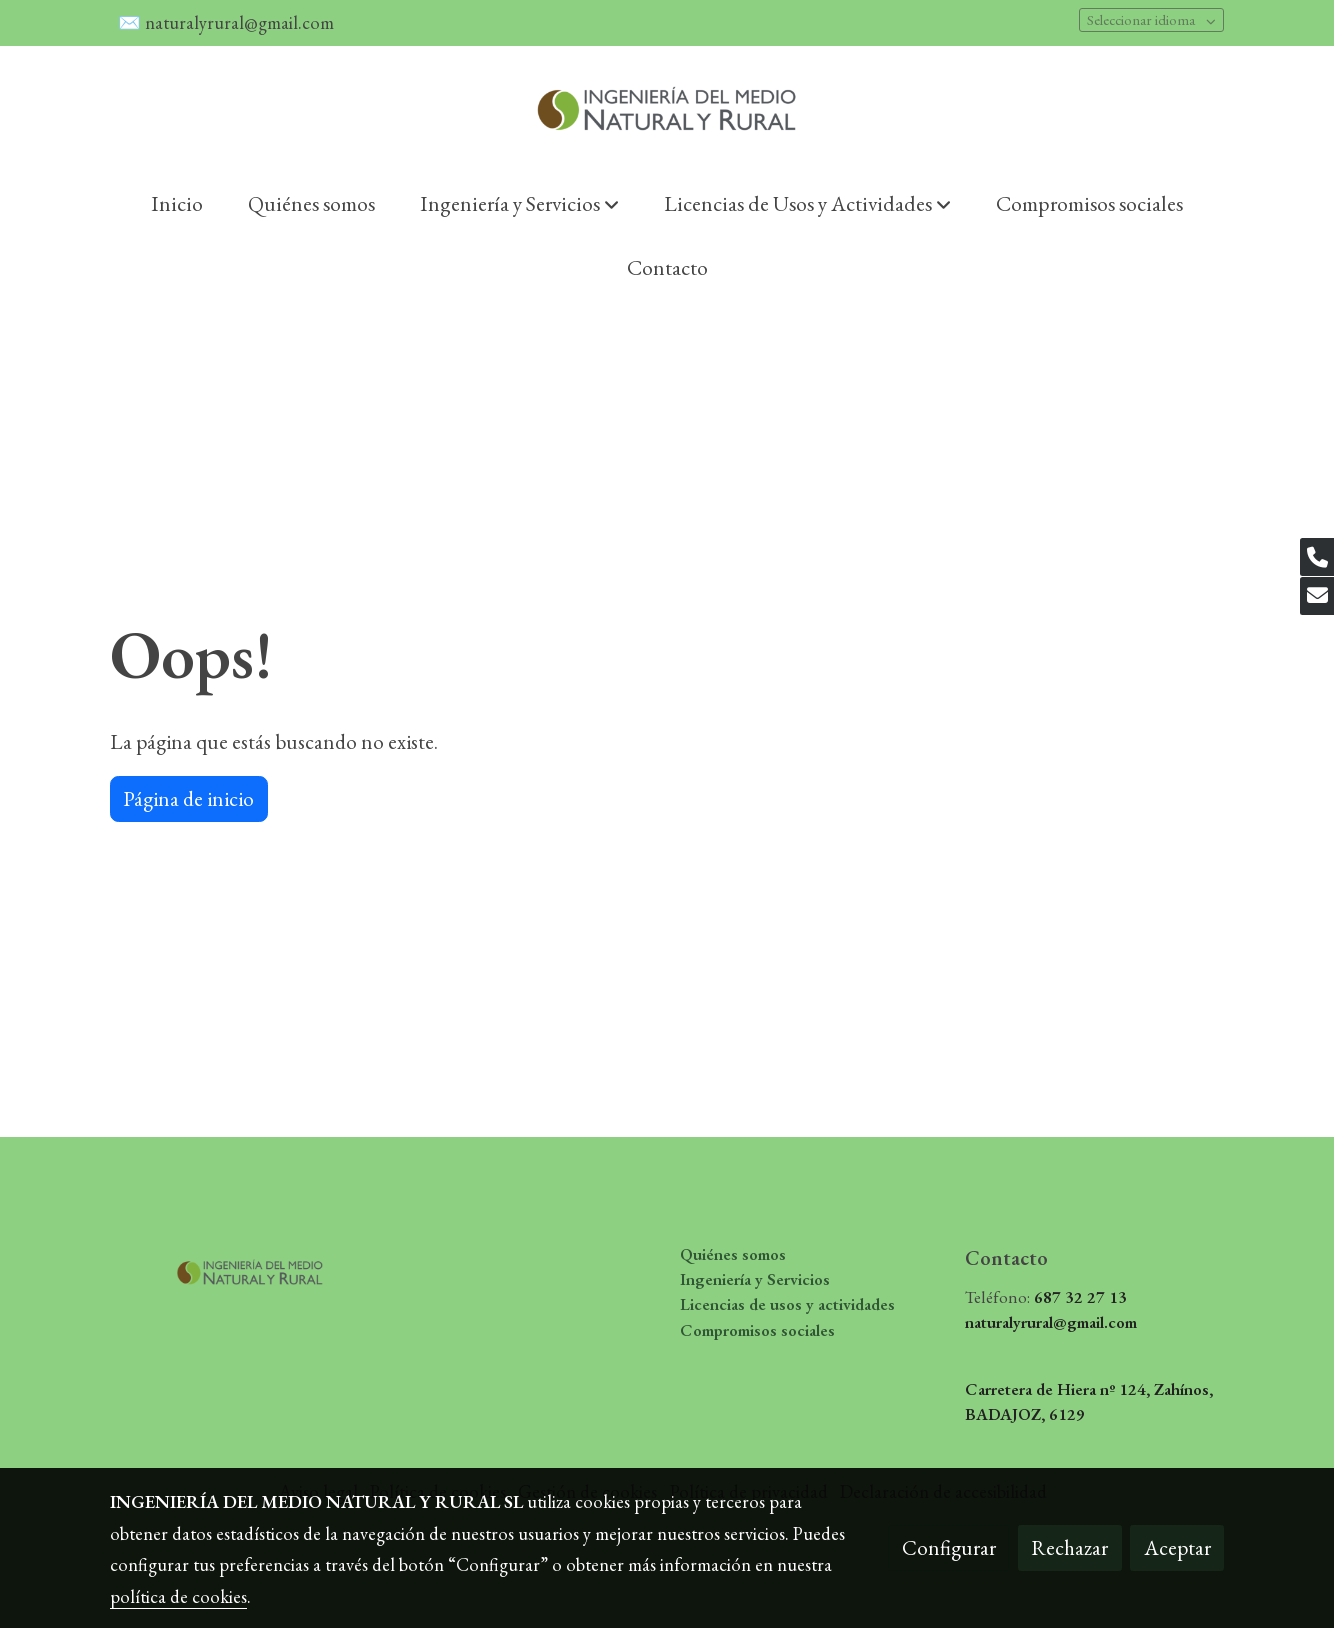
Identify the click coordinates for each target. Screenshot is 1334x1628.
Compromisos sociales (757, 1330)
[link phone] (1317, 557)
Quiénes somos (733, 1254)
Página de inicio (188, 798)
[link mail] (1317, 596)
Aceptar (1177, 1547)
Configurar (949, 1547)
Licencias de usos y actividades (787, 1304)
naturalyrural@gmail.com (241, 22)
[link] (667, 109)
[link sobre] (239, 1267)
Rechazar (1069, 1547)
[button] (519, 203)
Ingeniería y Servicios (755, 1279)
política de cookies (178, 1596)
